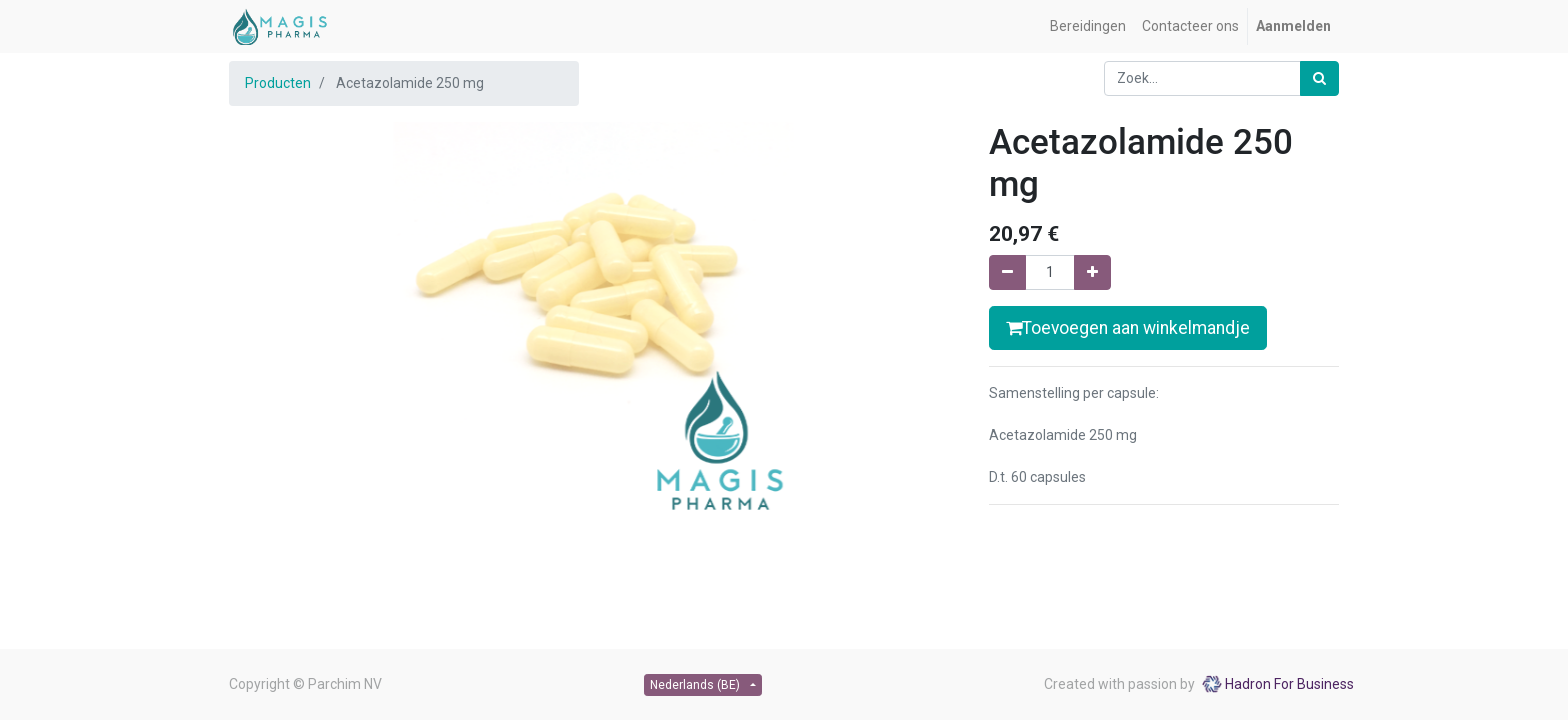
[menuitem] (1088, 26)
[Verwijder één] (1007, 272)
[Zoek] (1319, 78)
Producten (278, 83)
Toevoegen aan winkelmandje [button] (1128, 328)
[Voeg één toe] (1092, 272)
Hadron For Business (1289, 684)
